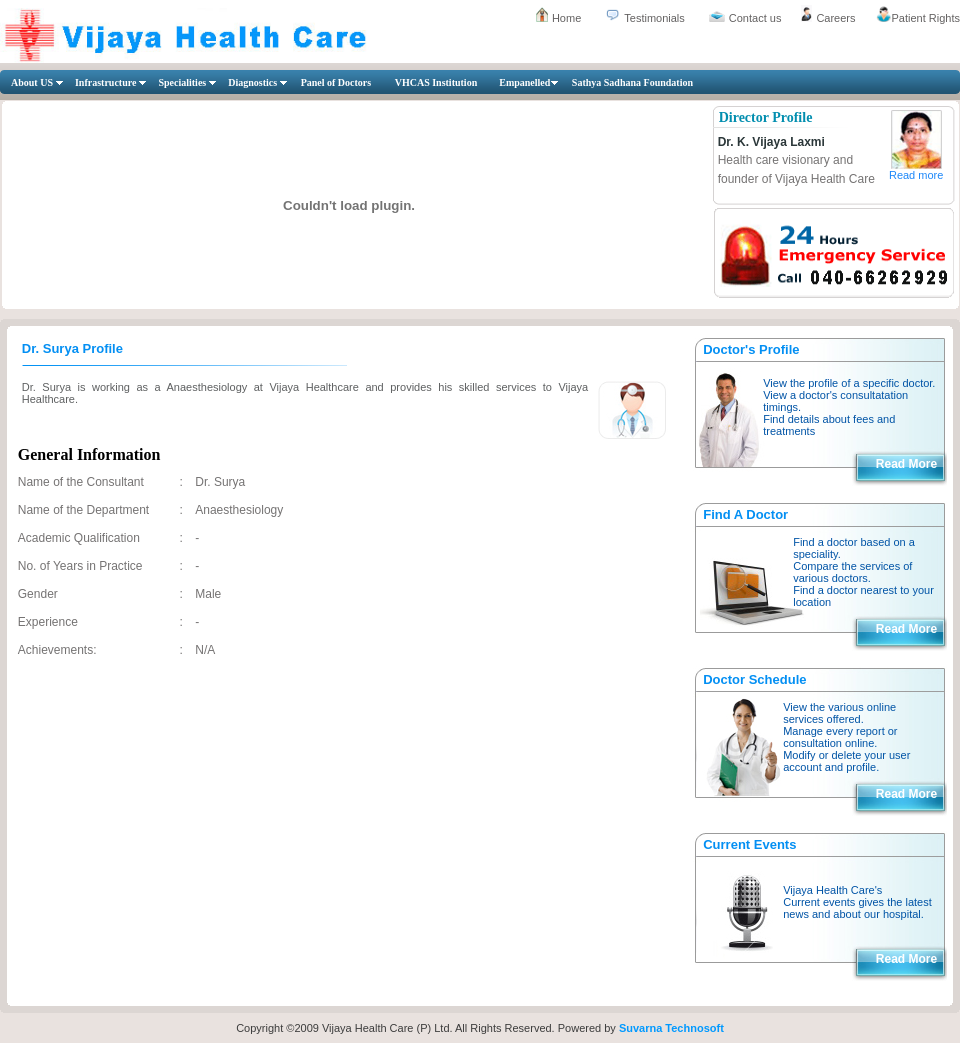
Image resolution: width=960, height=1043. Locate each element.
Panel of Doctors (336, 82)
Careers (835, 18)
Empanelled (524, 82)
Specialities (182, 82)
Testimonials (654, 18)
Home (566, 18)
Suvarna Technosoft (671, 1028)
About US (32, 82)
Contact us (755, 18)
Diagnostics (252, 82)
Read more (916, 175)
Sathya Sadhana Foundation (632, 82)
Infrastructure (105, 82)
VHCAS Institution (436, 82)
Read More (906, 464)
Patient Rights (926, 18)
